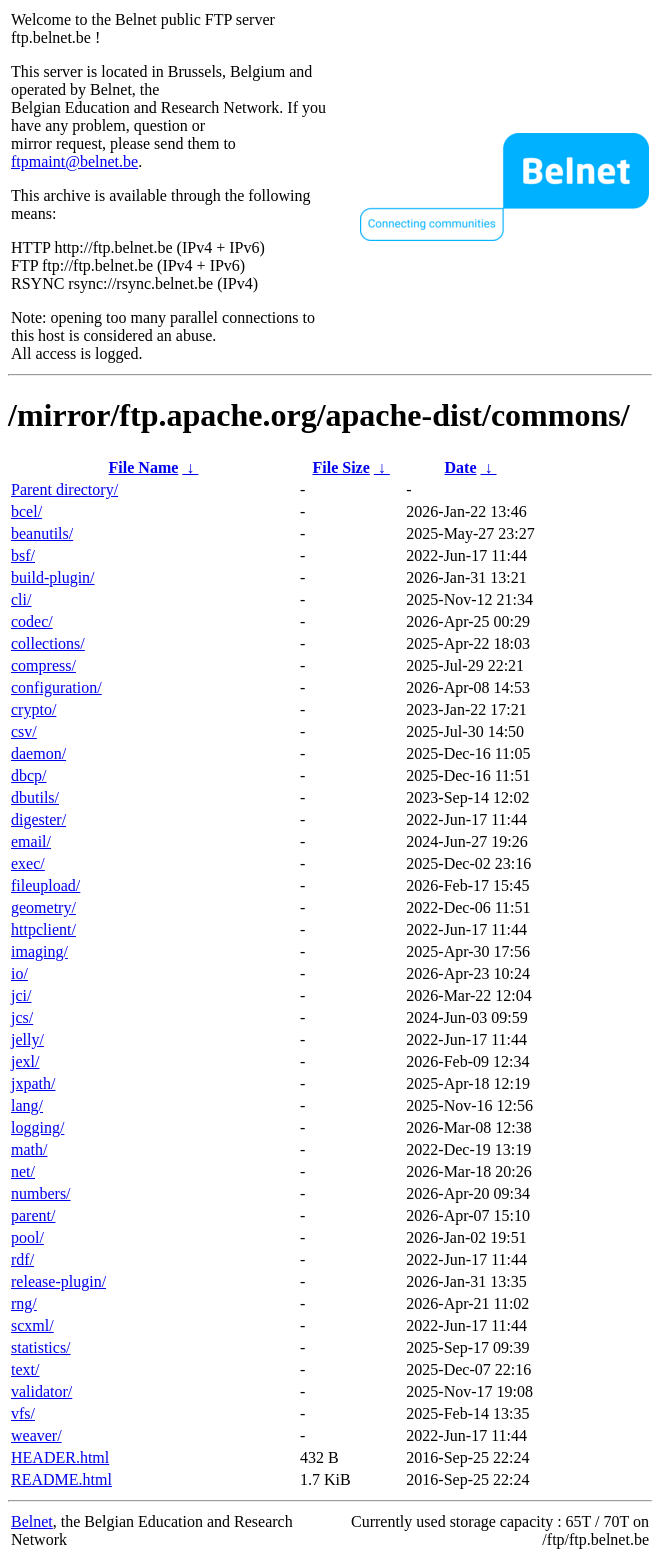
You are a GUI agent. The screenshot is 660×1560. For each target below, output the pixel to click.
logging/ (37, 1127)
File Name (144, 467)
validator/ (41, 1391)
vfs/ (23, 1413)
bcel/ (26, 511)
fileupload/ (45, 885)
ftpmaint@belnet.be (74, 161)
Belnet (32, 1521)
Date (461, 467)
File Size (340, 467)
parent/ (33, 1215)
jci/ (21, 995)
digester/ (38, 819)
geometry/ (43, 907)
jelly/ (27, 1039)
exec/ (28, 863)
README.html (61, 1479)
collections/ (48, 643)
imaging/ (39, 951)
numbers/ (41, 1193)
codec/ (32, 621)
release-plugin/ (58, 1281)
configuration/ (56, 687)
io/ (19, 973)
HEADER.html (60, 1457)
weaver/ (36, 1435)
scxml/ (32, 1325)
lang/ (27, 1105)
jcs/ (22, 1017)
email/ (31, 841)
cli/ (21, 599)
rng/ (24, 1303)
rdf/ (22, 1259)
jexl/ (25, 1061)
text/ (25, 1369)
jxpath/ (33, 1083)
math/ (29, 1149)
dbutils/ (35, 797)
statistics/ (41, 1347)
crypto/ (33, 709)
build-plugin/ (53, 577)
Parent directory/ (64, 489)
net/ (23, 1171)
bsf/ (23, 555)
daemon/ (38, 753)
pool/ (27, 1237)
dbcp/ (29, 775)
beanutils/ (42, 533)
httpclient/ (43, 929)
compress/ (43, 665)
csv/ (24, 731)
